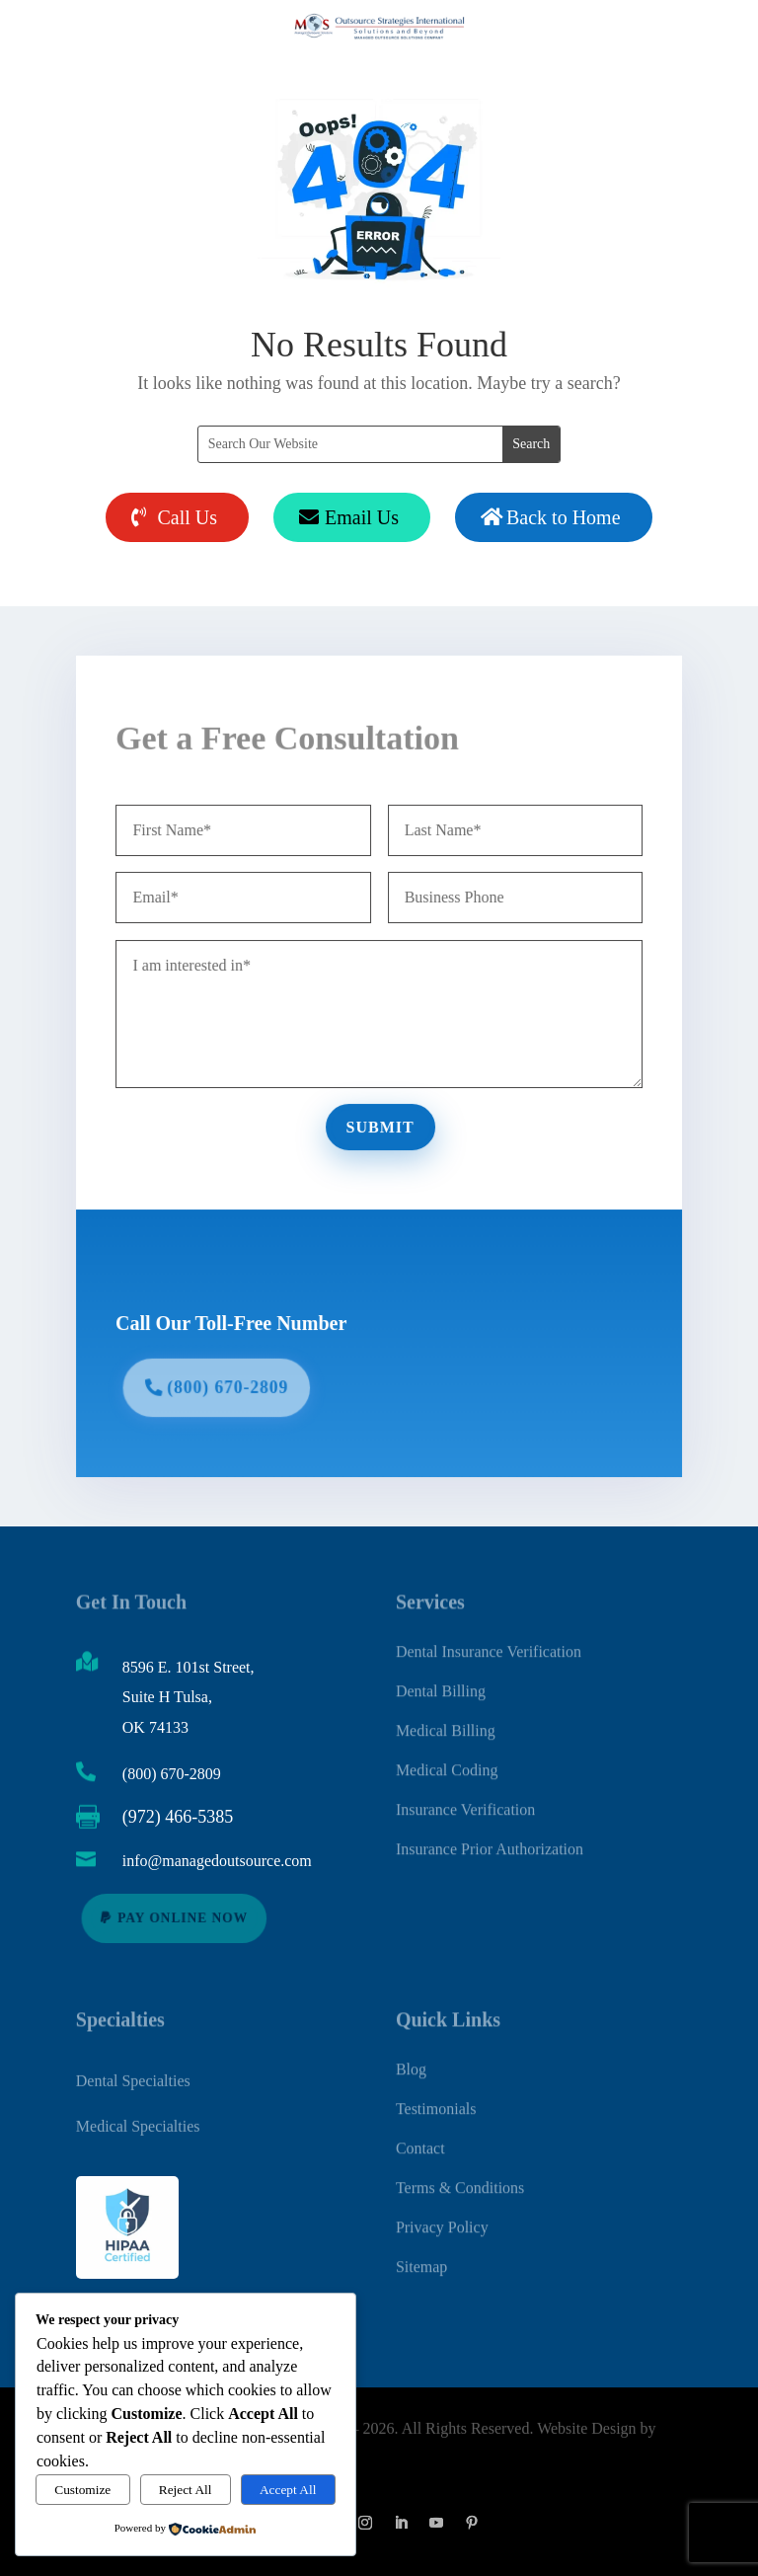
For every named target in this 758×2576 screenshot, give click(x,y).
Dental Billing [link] (441, 1680)
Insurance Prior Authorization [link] (489, 1838)
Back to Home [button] (563, 517)
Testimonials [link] (436, 2097)
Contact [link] (420, 2137)
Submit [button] (380, 1126)
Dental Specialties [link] (133, 2077)
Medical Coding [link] (447, 1759)
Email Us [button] (362, 517)
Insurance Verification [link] (465, 1798)
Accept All (288, 2489)
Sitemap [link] (421, 2255)
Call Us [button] (187, 517)
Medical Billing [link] (445, 1719)
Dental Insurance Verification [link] (488, 1640)
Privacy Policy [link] (442, 2216)
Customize (82, 2489)
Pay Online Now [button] (183, 1917)
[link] (186, 2528)
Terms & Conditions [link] (460, 2176)
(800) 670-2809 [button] (235, 1381)
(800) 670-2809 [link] (171, 1773)
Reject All (185, 2489)
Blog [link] (411, 2058)
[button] (365, 2523)
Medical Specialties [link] (138, 2122)
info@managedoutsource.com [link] (217, 1860)
